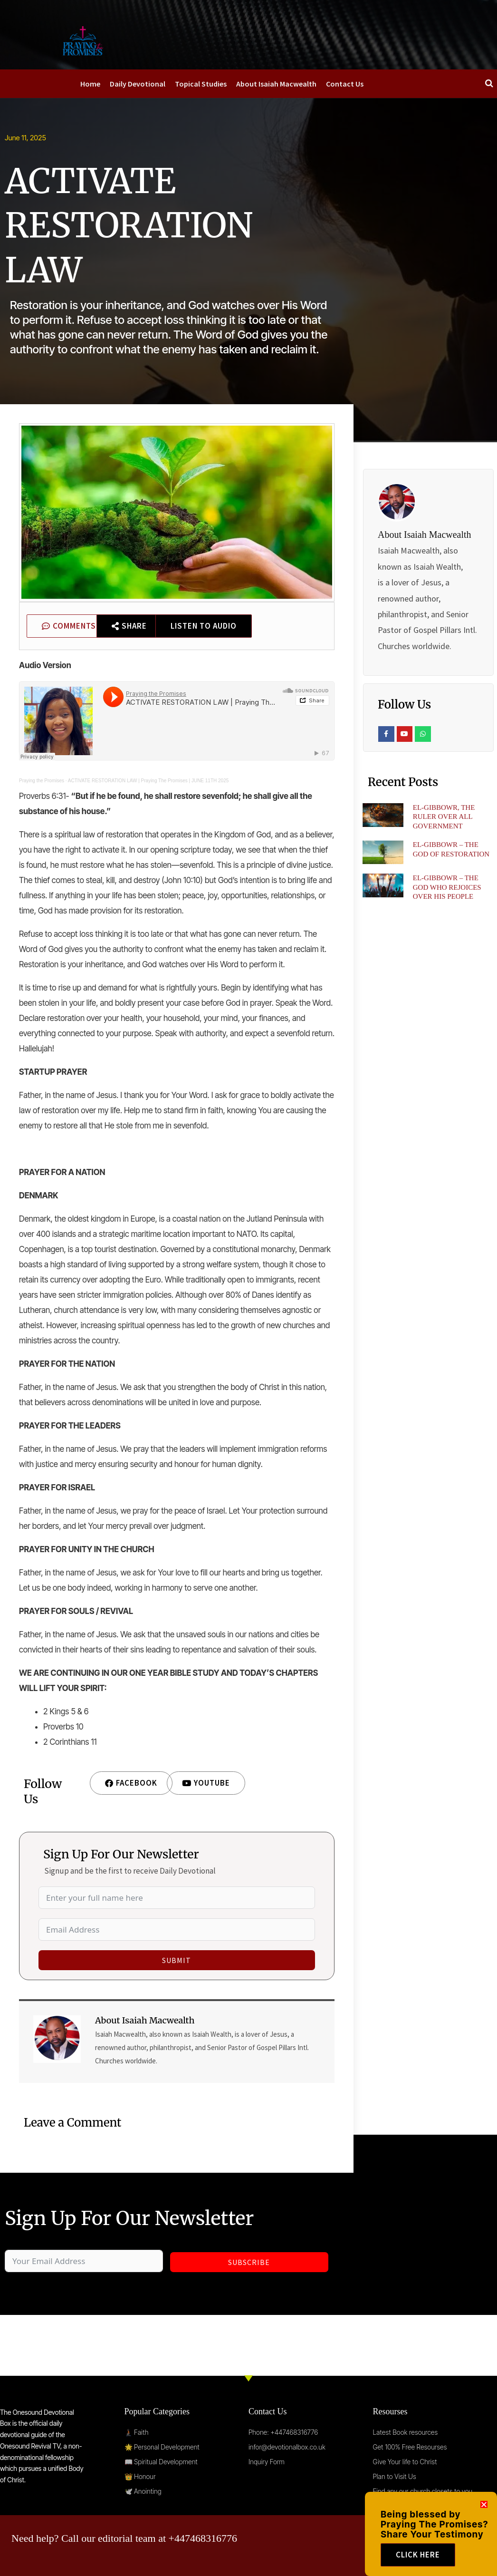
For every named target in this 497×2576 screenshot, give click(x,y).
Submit (176, 1960)
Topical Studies (201, 83)
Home (90, 83)
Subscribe (249, 2262)
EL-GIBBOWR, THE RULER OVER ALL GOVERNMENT (444, 817)
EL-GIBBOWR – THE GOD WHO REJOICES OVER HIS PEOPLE (447, 887)
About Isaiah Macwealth (276, 83)
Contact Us (344, 83)
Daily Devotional (137, 83)
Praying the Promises (41, 780)
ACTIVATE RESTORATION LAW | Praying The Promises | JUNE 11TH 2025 (148, 780)
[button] (483, 2524)
